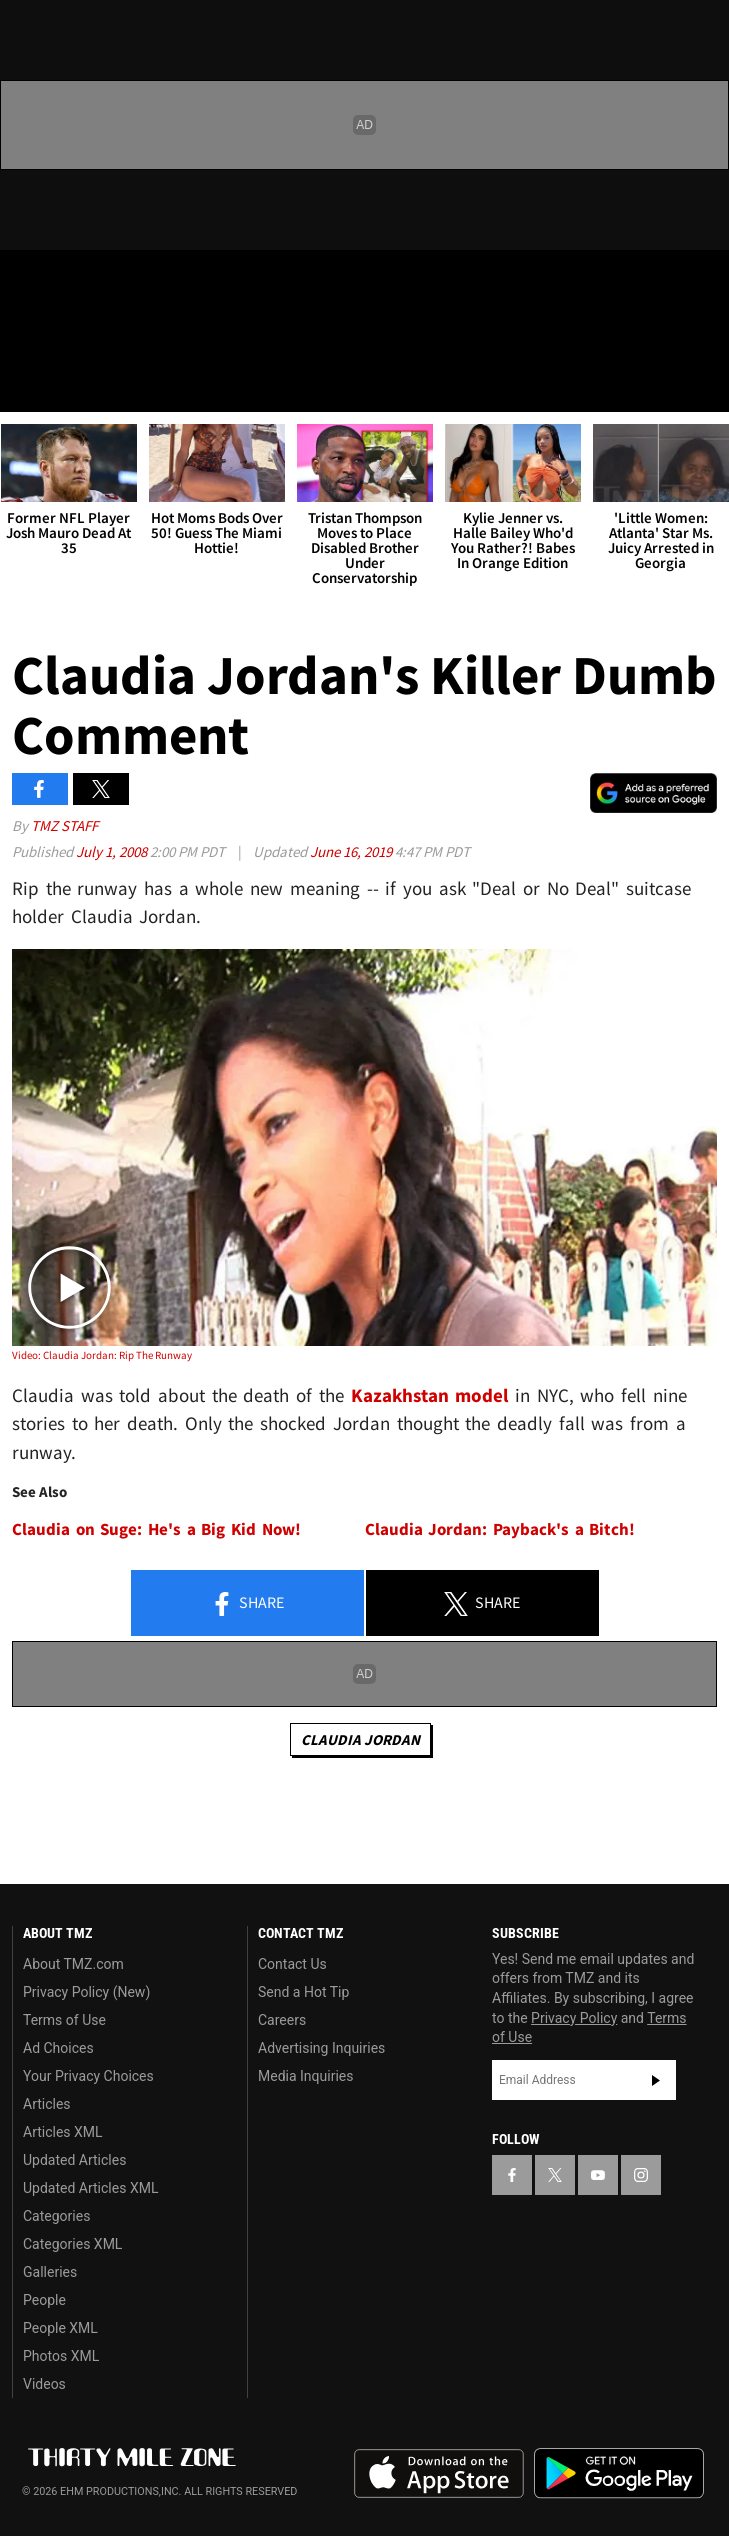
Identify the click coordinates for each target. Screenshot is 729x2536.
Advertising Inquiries (321, 2048)
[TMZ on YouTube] (598, 2175)
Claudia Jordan (360, 1739)
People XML (60, 2328)
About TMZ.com (73, 1964)
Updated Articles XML (90, 2188)
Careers (282, 2020)
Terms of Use (64, 2020)
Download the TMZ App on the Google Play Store (619, 2473)
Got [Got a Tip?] (66, 335)
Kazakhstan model (430, 1395)
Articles (47, 2104)
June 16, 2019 (352, 851)
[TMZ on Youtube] (104, 282)
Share (247, 1604)
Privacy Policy (574, 2018)
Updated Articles (74, 2160)
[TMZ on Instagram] (144, 282)
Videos (44, 2384)
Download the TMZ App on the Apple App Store (439, 2474)
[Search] (701, 384)
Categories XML (72, 2244)
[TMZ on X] (64, 282)
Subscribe (656, 2080)
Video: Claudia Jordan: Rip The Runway (102, 1355)
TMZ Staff (64, 825)
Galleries (50, 2272)
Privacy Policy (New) (86, 1992)
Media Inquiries (305, 2076)
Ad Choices (58, 2048)
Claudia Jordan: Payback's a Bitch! (500, 1529)
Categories (56, 2216)
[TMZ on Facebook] (24, 282)
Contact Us (292, 1964)
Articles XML (63, 2132)
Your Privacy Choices (88, 2076)
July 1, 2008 (113, 851)
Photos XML (61, 2356)
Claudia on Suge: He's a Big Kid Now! (156, 1529)
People (44, 2300)
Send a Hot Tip (303, 1992)
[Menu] (28, 384)
